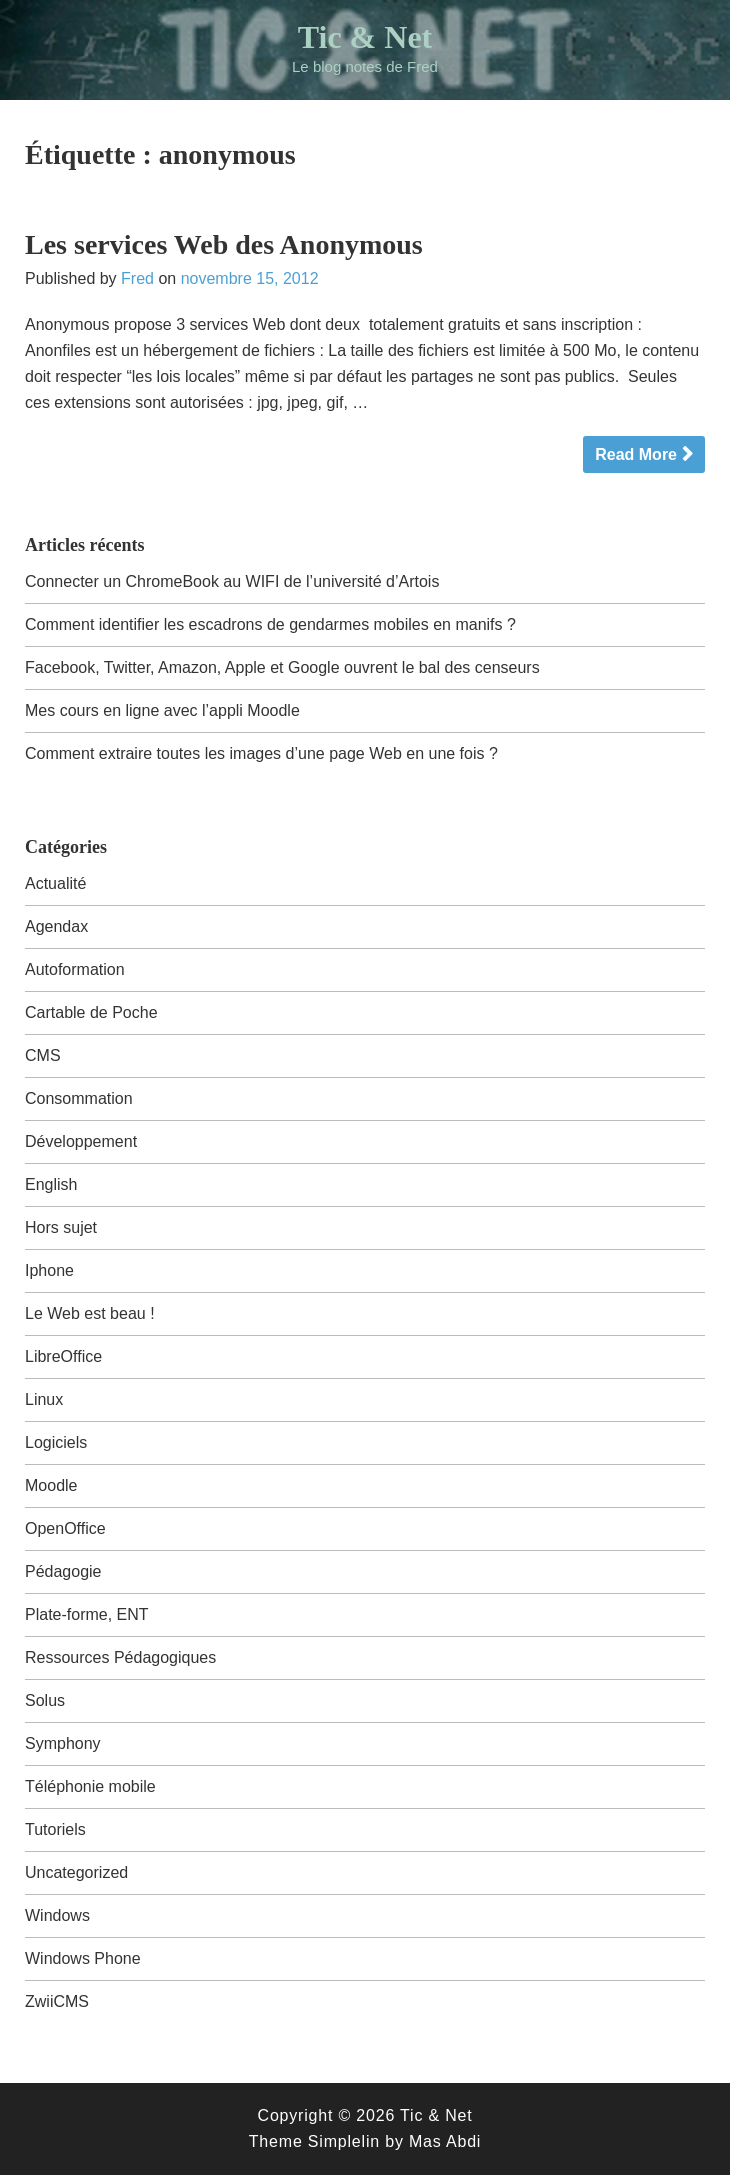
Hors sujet (61, 1227)
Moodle (51, 1485)
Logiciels (56, 1442)
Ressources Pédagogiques (120, 1657)
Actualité (55, 883)
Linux (44, 1399)
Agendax (56, 926)
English (51, 1184)
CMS (43, 1055)
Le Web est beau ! (90, 1313)
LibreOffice (63, 1356)
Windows (57, 1915)
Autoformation (75, 969)
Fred (137, 278)
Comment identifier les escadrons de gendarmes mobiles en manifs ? (270, 624)
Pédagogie (63, 1571)
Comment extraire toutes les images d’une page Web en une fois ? (261, 753)
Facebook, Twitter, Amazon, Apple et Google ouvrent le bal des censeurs (282, 667)
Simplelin (344, 2141)
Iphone (49, 1270)
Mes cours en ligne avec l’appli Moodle (162, 710)
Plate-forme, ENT (87, 1614)
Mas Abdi (445, 2141)
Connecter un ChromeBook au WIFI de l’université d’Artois (232, 581)
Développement (81, 1141)
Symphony (63, 1743)
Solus (45, 1700)
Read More (636, 454)
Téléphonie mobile (90, 1786)
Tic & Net (365, 37)
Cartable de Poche (91, 1012)
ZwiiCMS (57, 2001)
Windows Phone (83, 1958)
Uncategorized (76, 1872)
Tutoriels (55, 1829)
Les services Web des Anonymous (224, 244)
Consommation (79, 1098)
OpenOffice (65, 1528)
